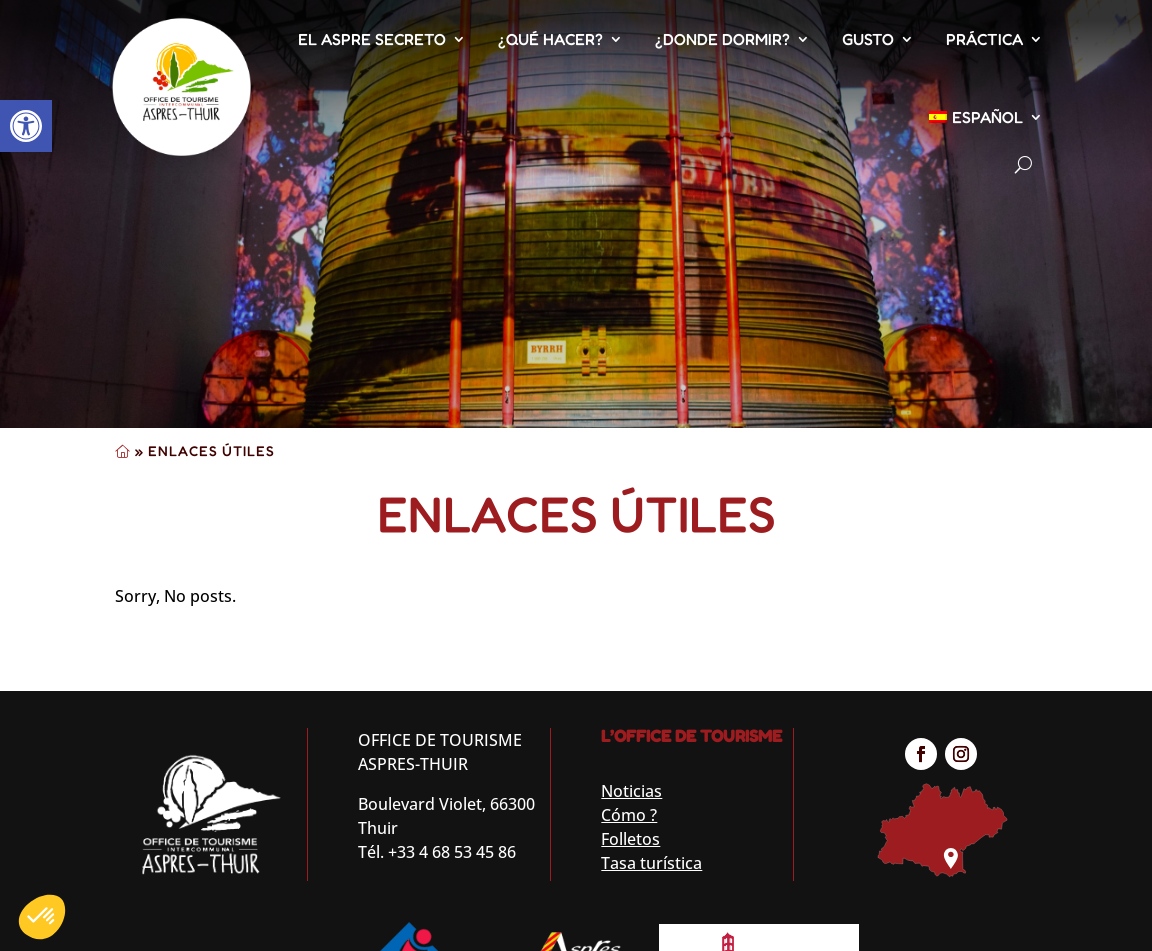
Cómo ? (629, 815)
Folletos (630, 839)
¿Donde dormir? (722, 39)
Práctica (984, 39)
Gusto (868, 39)
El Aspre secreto (372, 39)
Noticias (631, 791)
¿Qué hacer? (550, 39)
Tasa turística (651, 863)
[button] (26, 126)
